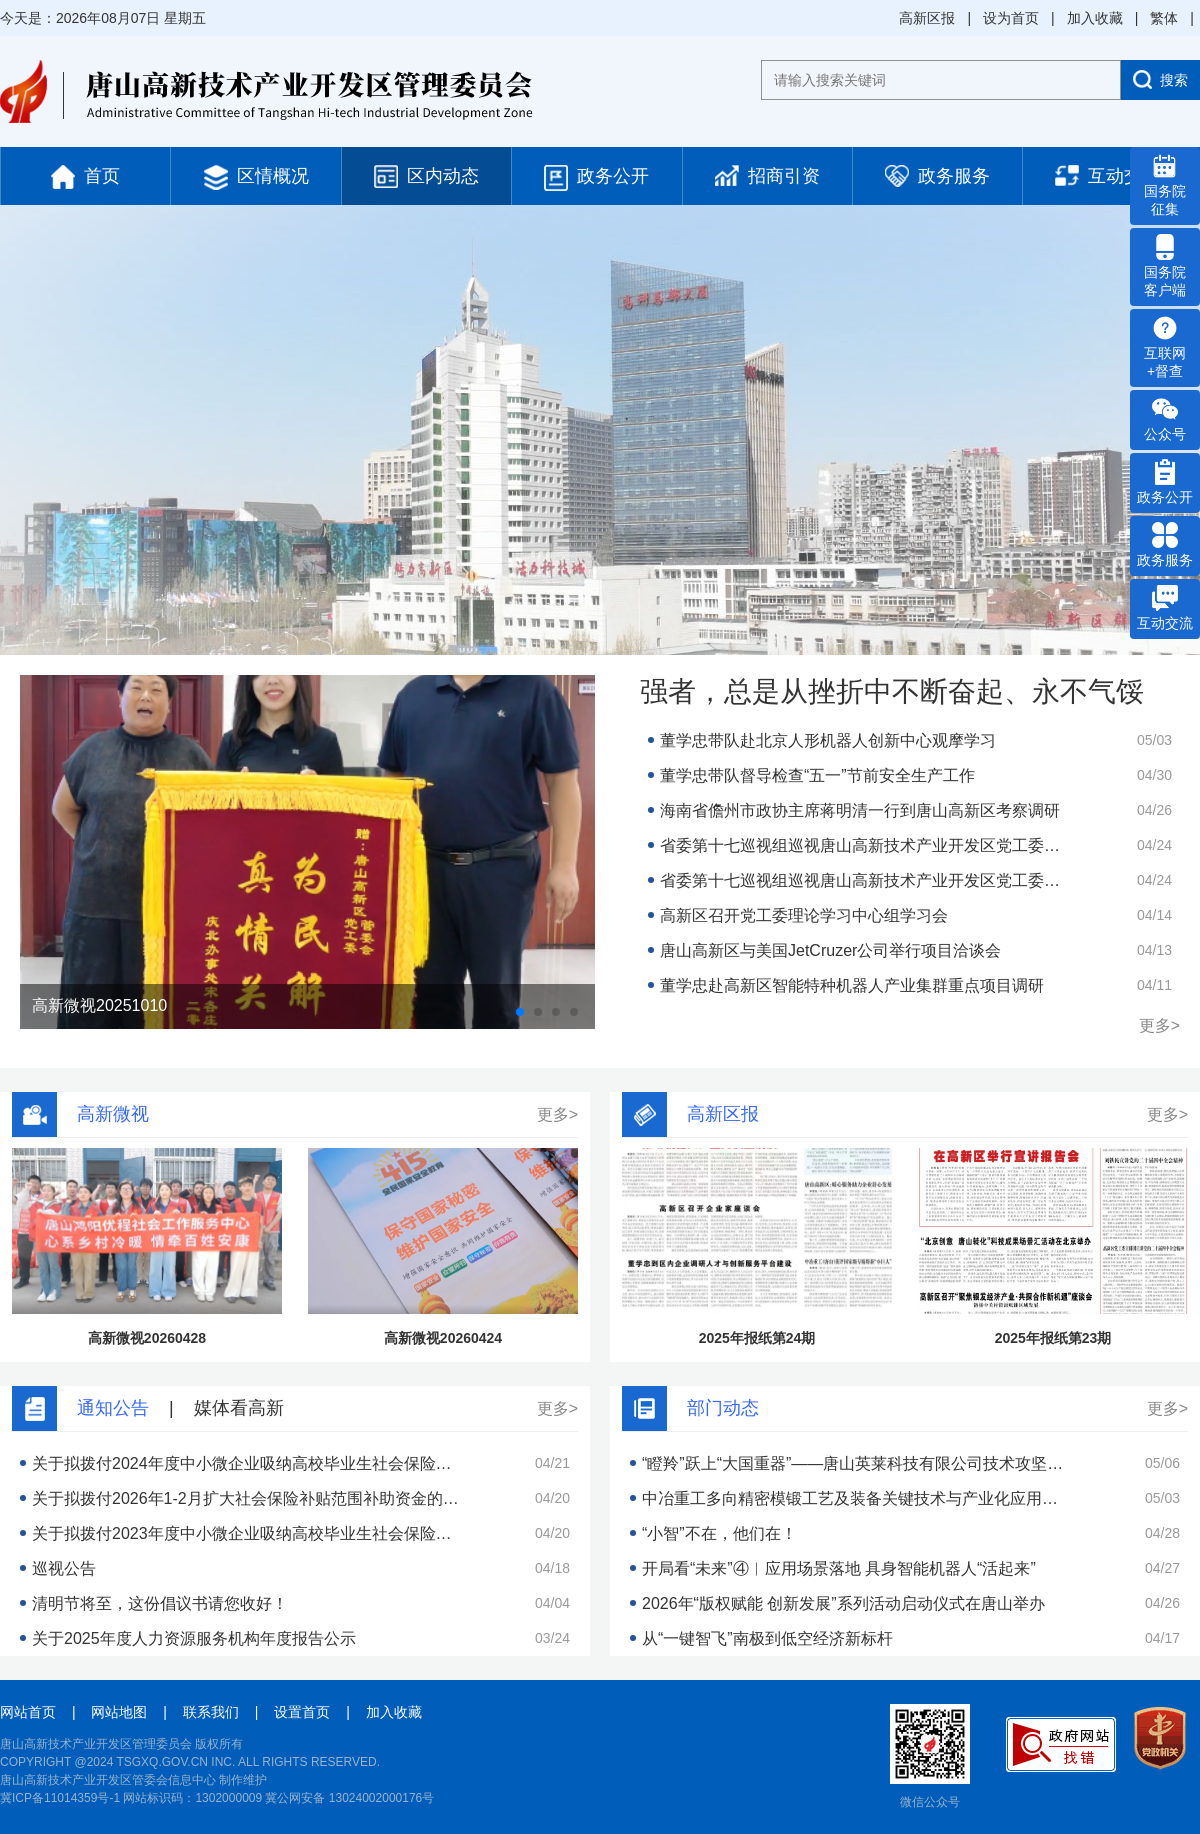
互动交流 (1107, 175)
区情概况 (256, 177)
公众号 (1165, 419)
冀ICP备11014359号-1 (60, 1798)
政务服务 (937, 176)
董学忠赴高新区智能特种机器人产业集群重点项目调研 (852, 985)
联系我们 (211, 1712)
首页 (85, 177)
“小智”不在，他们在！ (719, 1533)
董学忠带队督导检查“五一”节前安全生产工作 (817, 775)
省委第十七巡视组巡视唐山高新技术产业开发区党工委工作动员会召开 (863, 845)
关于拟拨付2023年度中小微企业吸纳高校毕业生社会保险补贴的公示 (246, 1533)
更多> (1159, 1025)
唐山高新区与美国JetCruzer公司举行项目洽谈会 (830, 950)
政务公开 (596, 178)
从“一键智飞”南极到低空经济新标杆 (767, 1638)
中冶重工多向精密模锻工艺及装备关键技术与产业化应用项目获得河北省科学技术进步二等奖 (856, 1498)
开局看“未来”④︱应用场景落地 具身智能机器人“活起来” (839, 1568)
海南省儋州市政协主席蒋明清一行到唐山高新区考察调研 (860, 810)
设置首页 (302, 1712)
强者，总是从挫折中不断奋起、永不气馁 (892, 691)
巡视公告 (64, 1568)
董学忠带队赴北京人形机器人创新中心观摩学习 (828, 740)
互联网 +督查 (1165, 347)
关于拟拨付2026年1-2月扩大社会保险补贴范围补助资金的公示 (246, 1498)
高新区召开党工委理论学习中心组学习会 (804, 915)
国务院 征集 (1165, 185)
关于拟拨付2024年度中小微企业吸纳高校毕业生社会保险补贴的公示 (246, 1463)
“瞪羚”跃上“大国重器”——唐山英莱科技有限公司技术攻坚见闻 (856, 1463)
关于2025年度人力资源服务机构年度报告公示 (194, 1638)
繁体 (1164, 18)
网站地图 (119, 1712)
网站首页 (28, 1712)
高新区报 (927, 18)
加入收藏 (1095, 18)
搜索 (1160, 79)
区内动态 (426, 176)
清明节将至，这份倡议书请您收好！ (160, 1603)
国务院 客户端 (1165, 266)
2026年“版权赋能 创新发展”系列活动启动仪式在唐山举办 (843, 1603)
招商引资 (767, 175)
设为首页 (1011, 18)
